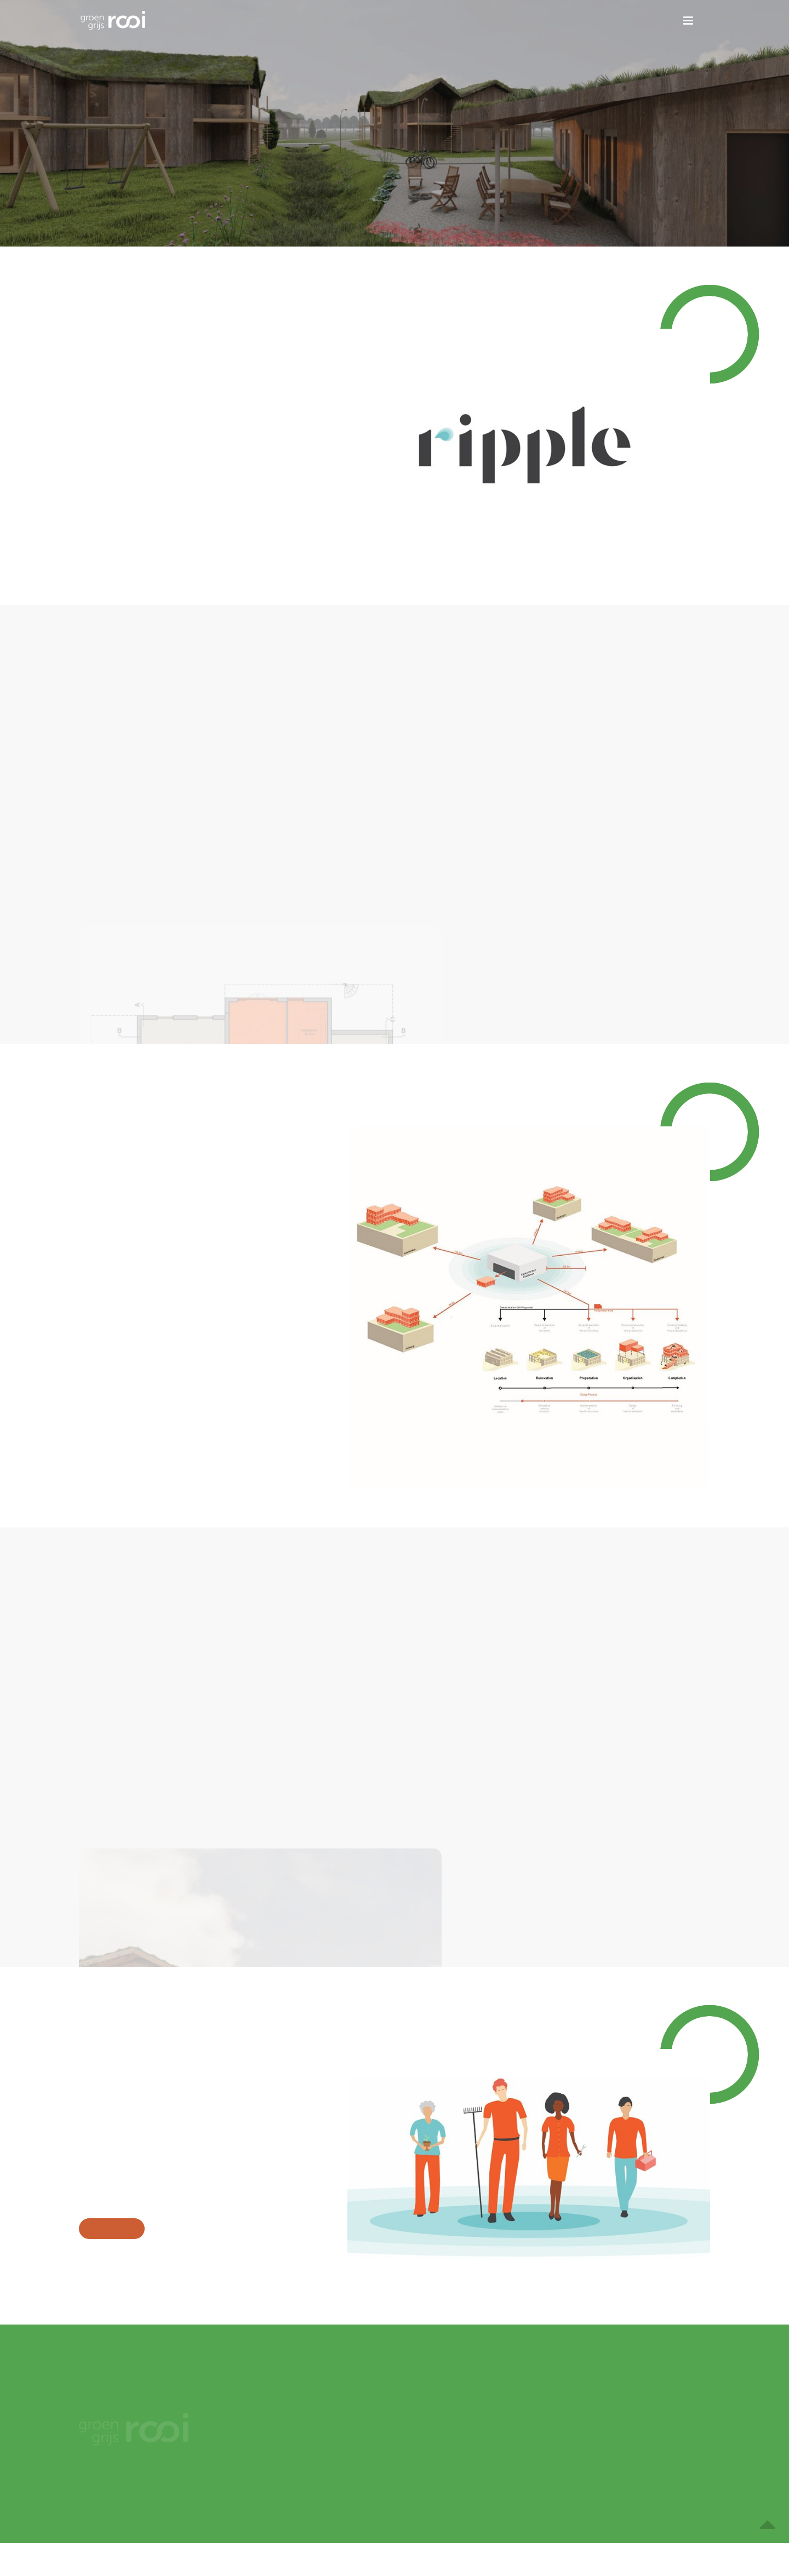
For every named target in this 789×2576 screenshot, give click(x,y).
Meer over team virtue (111, 2228)
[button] (687, 20)
